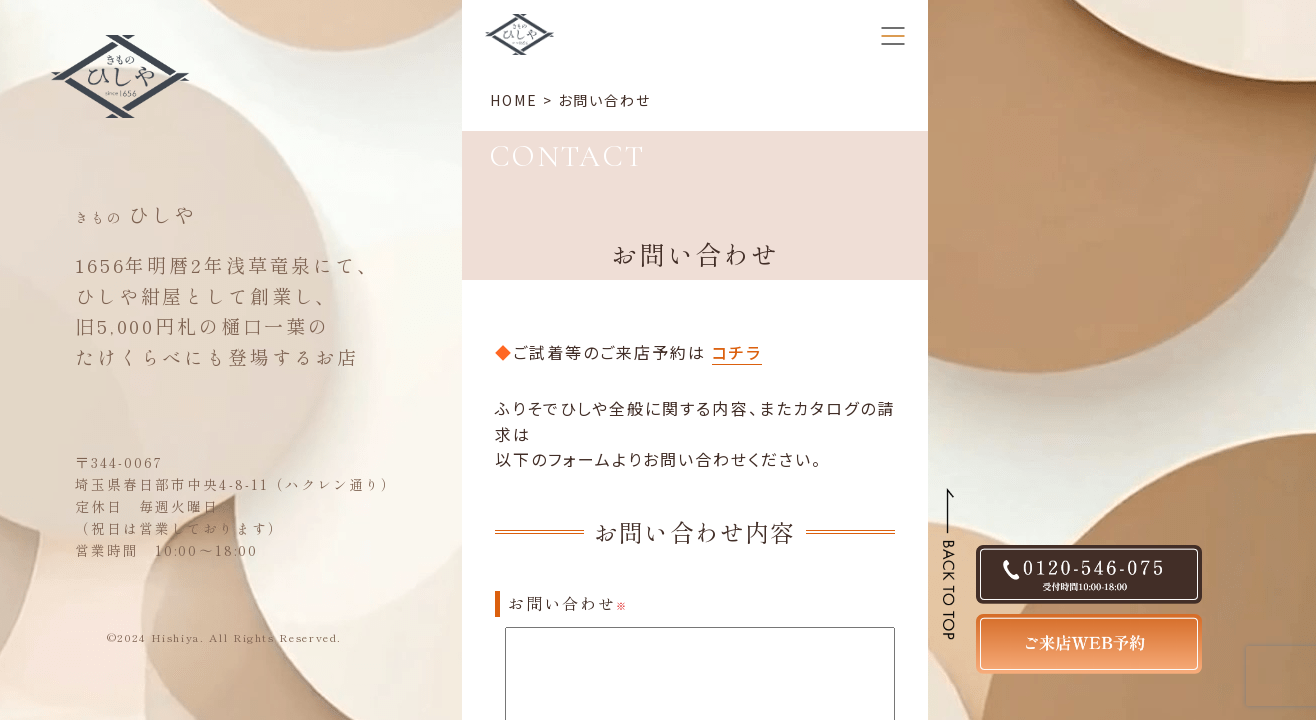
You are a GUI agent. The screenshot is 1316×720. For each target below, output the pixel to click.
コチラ (737, 352)
